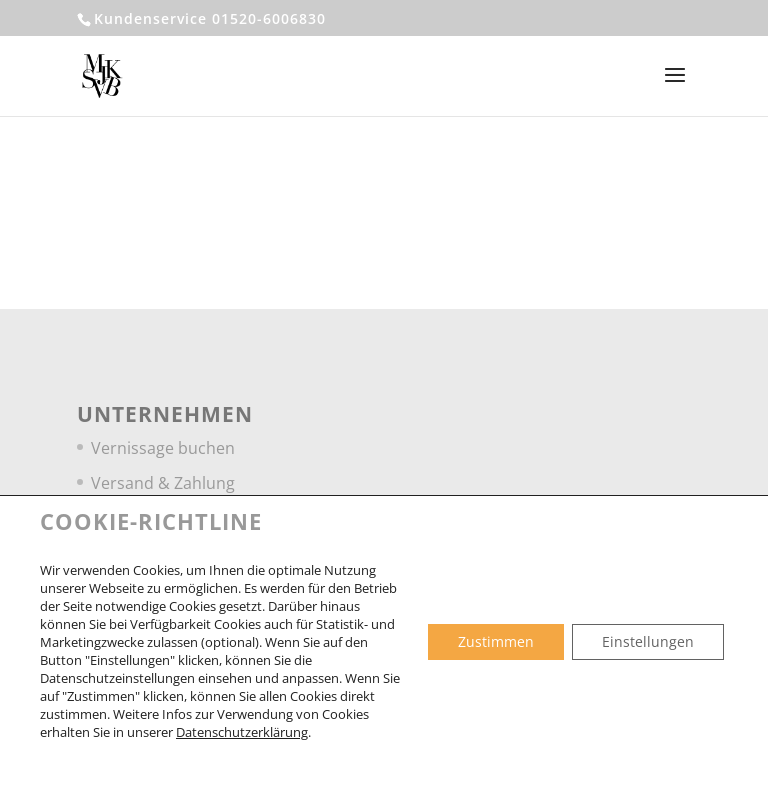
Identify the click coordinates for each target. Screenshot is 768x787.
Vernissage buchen (163, 448)
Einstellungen (648, 641)
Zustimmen (496, 641)
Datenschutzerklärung (242, 732)
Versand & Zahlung (163, 483)
